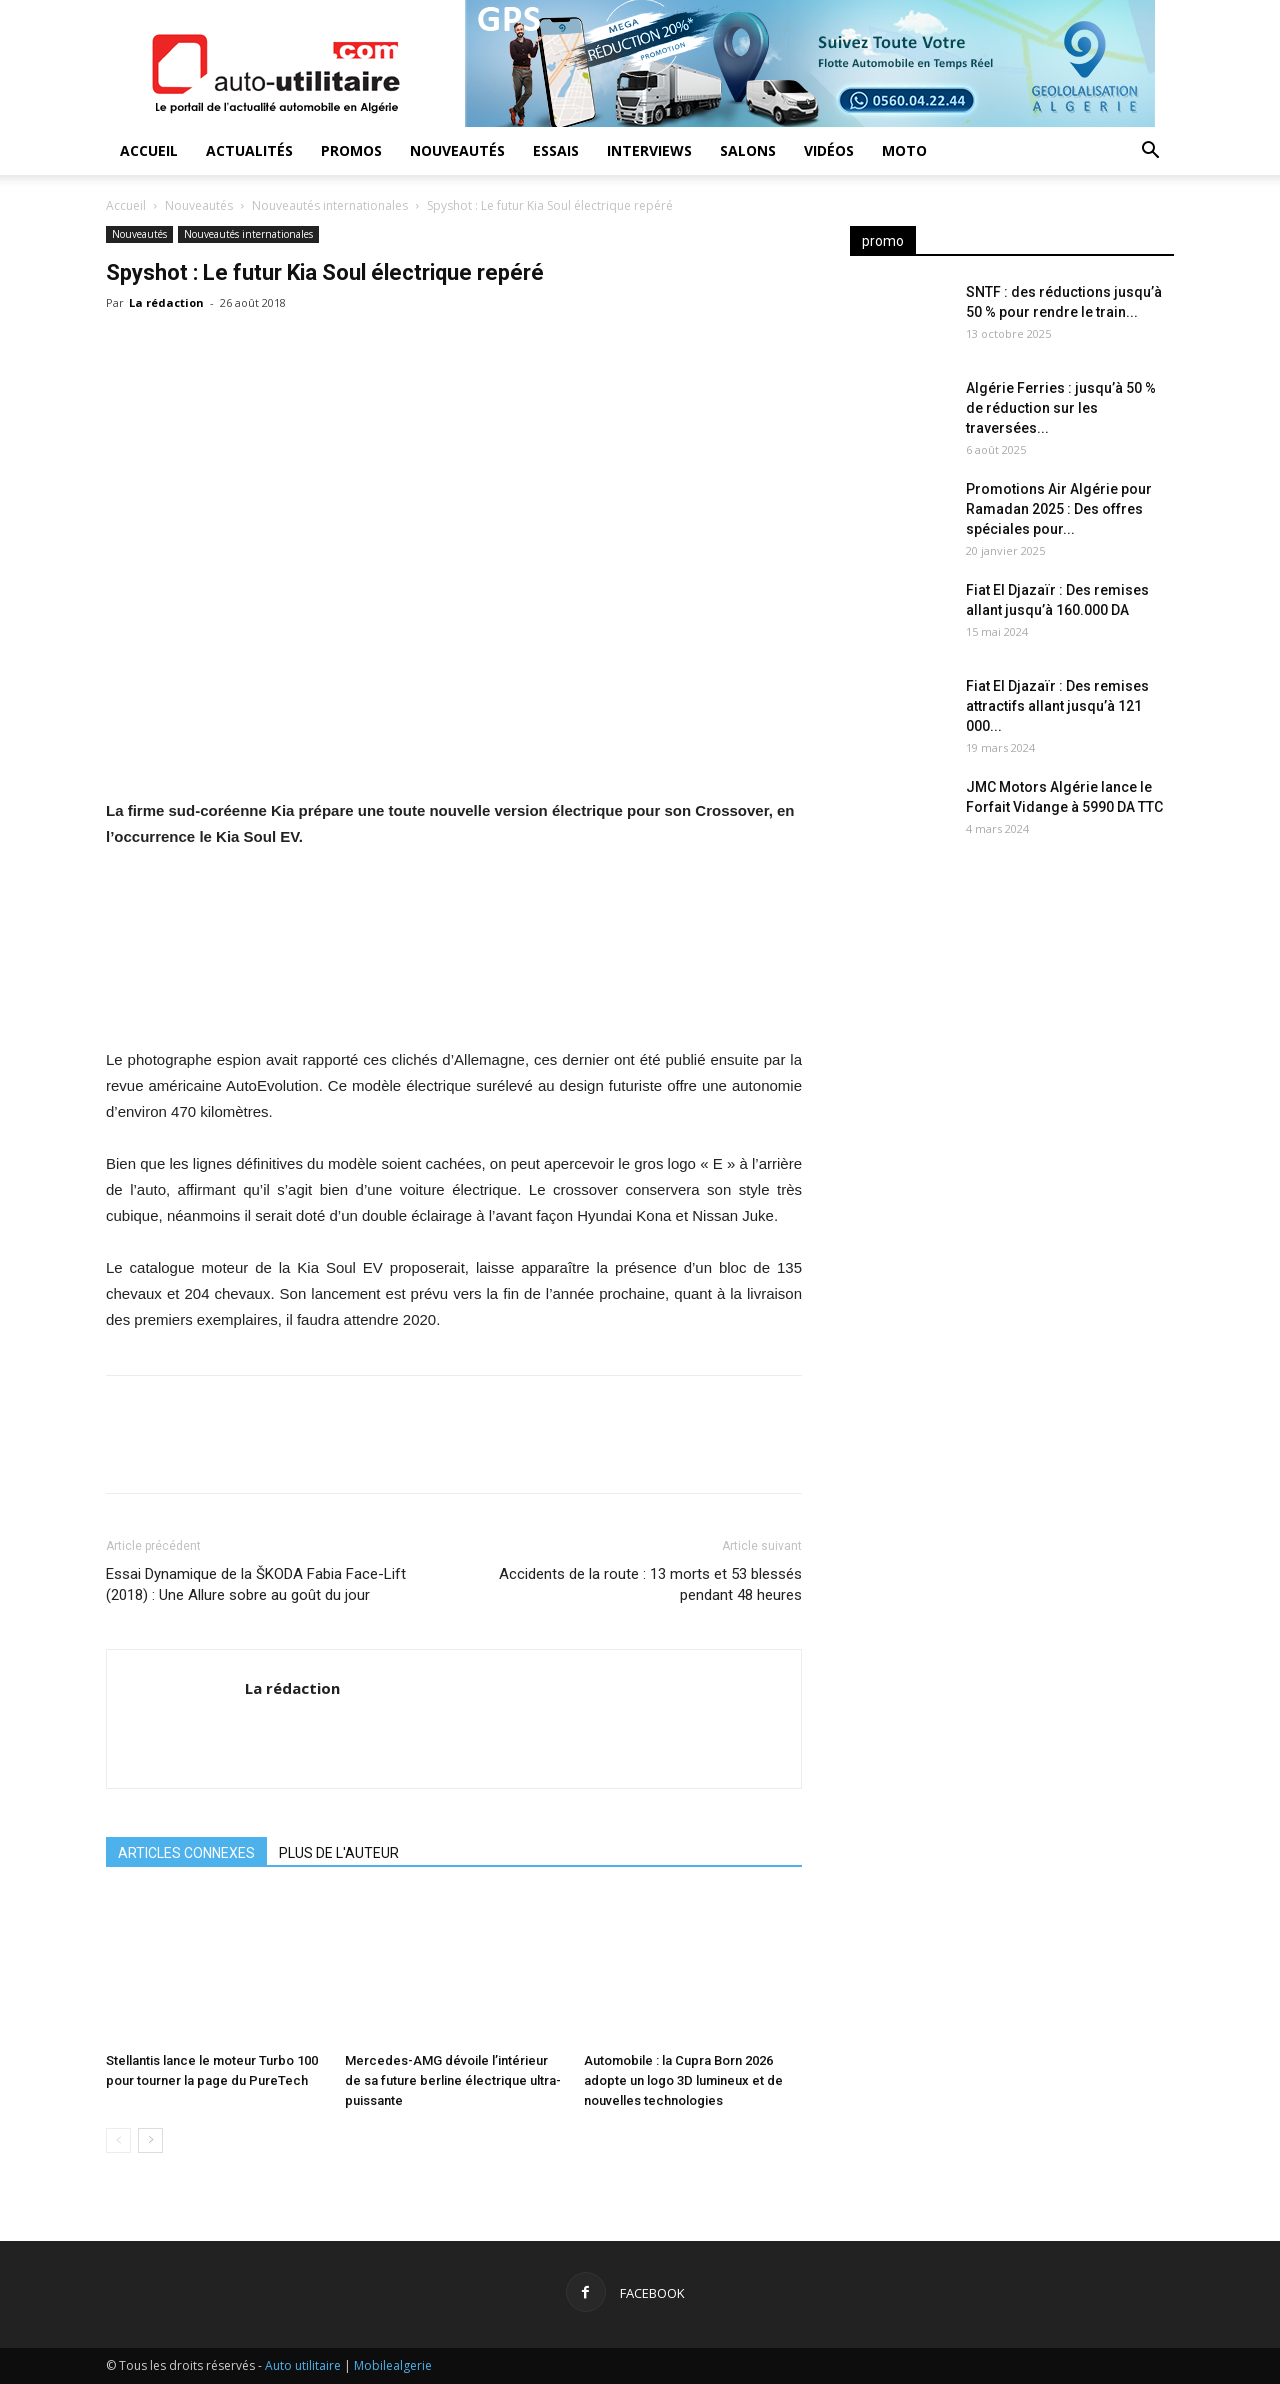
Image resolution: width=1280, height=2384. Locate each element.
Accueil (149, 150)
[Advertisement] (1012, 1020)
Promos (351, 150)
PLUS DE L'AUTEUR (339, 1853)
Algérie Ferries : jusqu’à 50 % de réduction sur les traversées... (1061, 408)
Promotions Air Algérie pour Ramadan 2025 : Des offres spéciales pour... (1059, 509)
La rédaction (166, 302)
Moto (904, 150)
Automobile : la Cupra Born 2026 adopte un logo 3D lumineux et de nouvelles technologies (683, 2080)
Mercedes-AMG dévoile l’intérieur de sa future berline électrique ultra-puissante (453, 2080)
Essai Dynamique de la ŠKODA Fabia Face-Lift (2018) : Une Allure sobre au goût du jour (256, 1584)
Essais (556, 150)
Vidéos (829, 150)
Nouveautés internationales (330, 205)
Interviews (649, 150)
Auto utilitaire (303, 2365)
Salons (748, 150)
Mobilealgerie (393, 2365)
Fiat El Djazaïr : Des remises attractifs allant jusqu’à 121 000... (1057, 706)
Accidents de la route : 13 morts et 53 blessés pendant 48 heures (650, 1584)
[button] (1150, 152)
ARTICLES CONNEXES (186, 1853)
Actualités (249, 150)
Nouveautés (457, 150)
